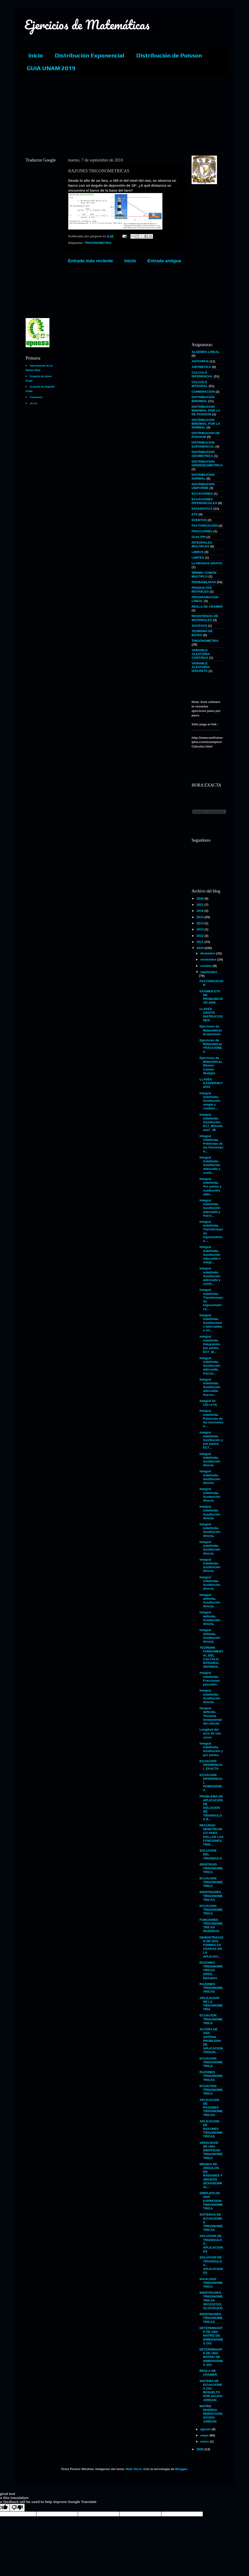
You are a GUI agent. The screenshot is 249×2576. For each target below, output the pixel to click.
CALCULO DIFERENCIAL (202, 374)
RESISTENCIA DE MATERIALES (205, 618)
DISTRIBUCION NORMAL (203, 476)
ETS (195, 514)
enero (205, 2441)
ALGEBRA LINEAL (206, 352)
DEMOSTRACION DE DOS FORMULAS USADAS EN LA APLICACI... (211, 1947)
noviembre (208, 959)
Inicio (35, 55)
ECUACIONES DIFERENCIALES (204, 501)
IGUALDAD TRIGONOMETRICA (211, 2282)
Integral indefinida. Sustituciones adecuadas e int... (211, 1322)
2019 (201, 911)
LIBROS (198, 552)
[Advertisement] (135, 115)
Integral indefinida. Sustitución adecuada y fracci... (210, 1208)
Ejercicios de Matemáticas (87, 25)
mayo (204, 2435)
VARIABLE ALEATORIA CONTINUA (201, 653)
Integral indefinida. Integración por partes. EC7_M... (210, 1344)
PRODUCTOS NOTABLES (202, 589)
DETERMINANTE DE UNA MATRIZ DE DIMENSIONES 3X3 (211, 2357)
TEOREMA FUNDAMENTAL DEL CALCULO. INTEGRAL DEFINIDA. (211, 1657)
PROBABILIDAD (204, 582)
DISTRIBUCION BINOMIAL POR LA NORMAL (206, 423)
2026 (201, 898)
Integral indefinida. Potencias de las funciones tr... (211, 1143)
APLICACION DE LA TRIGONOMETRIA (211, 2003)
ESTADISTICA (202, 508)
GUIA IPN (199, 537)
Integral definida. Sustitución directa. (210, 1600)
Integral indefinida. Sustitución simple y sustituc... (210, 1100)
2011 (201, 942)
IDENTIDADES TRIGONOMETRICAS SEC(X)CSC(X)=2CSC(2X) (211, 2300)
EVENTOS (199, 520)
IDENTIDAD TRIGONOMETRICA (211, 1868)
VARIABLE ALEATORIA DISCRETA (201, 667)
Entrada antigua (164, 260)
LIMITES (198, 557)
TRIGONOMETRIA (98, 243)
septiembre (208, 972)
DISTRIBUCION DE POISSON (206, 435)
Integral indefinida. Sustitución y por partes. (211, 1749)
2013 (201, 929)
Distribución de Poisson (169, 55)
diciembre (208, 953)
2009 (201, 2449)
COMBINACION (203, 391)
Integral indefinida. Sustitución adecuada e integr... (210, 1254)
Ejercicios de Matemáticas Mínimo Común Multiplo (211, 1065)
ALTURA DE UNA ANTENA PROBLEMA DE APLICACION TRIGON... (211, 2040)
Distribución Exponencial (89, 55)
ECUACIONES (202, 493)
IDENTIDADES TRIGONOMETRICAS (211, 1895)
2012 (201, 935)
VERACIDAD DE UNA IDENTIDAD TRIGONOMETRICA (211, 2150)
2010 (201, 948)
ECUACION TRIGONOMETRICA (211, 1882)
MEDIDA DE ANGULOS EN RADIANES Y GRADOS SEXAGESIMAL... (211, 2175)
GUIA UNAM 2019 (51, 68)
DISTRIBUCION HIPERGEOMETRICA (207, 463)
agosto (206, 2429)
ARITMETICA (201, 367)
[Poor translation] (17, 2507)
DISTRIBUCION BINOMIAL (203, 399)
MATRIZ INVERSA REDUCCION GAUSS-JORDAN (211, 2413)
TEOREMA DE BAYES (202, 633)
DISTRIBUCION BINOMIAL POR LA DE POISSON (206, 410)
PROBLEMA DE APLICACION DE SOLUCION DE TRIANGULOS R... (211, 1808)
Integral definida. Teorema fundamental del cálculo (211, 1715)
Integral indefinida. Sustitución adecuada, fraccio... (210, 1365)
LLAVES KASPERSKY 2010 (211, 1083)
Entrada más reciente (90, 260)
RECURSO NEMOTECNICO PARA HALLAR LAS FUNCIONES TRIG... (211, 1835)
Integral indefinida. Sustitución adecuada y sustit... (210, 1165)
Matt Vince (133, 2469)
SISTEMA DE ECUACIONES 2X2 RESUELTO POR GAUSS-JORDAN (211, 2390)
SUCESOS (199, 625)
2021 (201, 904)
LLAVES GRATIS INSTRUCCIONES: (211, 1014)
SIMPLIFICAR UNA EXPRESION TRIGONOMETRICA (211, 2200)
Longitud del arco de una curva (210, 1733)
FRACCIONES (202, 531)
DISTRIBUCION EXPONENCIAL (203, 444)
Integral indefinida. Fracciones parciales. (210, 1678)
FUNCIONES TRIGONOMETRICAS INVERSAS (211, 1925)
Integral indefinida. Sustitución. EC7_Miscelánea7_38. (211, 1122)
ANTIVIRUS (200, 361)
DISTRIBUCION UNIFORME (203, 486)
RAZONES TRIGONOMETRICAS (211, 1987)
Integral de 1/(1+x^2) (208, 1402)
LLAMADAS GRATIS (207, 563)
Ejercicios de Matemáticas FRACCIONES (211, 1046)
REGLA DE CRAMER (207, 606)
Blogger (181, 2469)
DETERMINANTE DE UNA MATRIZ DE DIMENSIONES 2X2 (211, 2335)
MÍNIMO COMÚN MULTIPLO (204, 574)
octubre (206, 966)
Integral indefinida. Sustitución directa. (210, 1459)
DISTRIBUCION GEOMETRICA (203, 453)
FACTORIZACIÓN (205, 525)
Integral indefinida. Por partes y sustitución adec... (210, 1186)
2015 (201, 917)
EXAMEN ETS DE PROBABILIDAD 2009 (211, 997)
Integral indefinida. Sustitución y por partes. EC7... (211, 1440)
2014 (201, 923)
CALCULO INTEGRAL (200, 384)
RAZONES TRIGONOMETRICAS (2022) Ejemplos (211, 1970)
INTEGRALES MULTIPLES (202, 544)
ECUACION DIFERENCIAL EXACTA (211, 1764)
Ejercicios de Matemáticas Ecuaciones (211, 1030)
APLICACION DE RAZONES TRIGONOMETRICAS (211, 2107)
